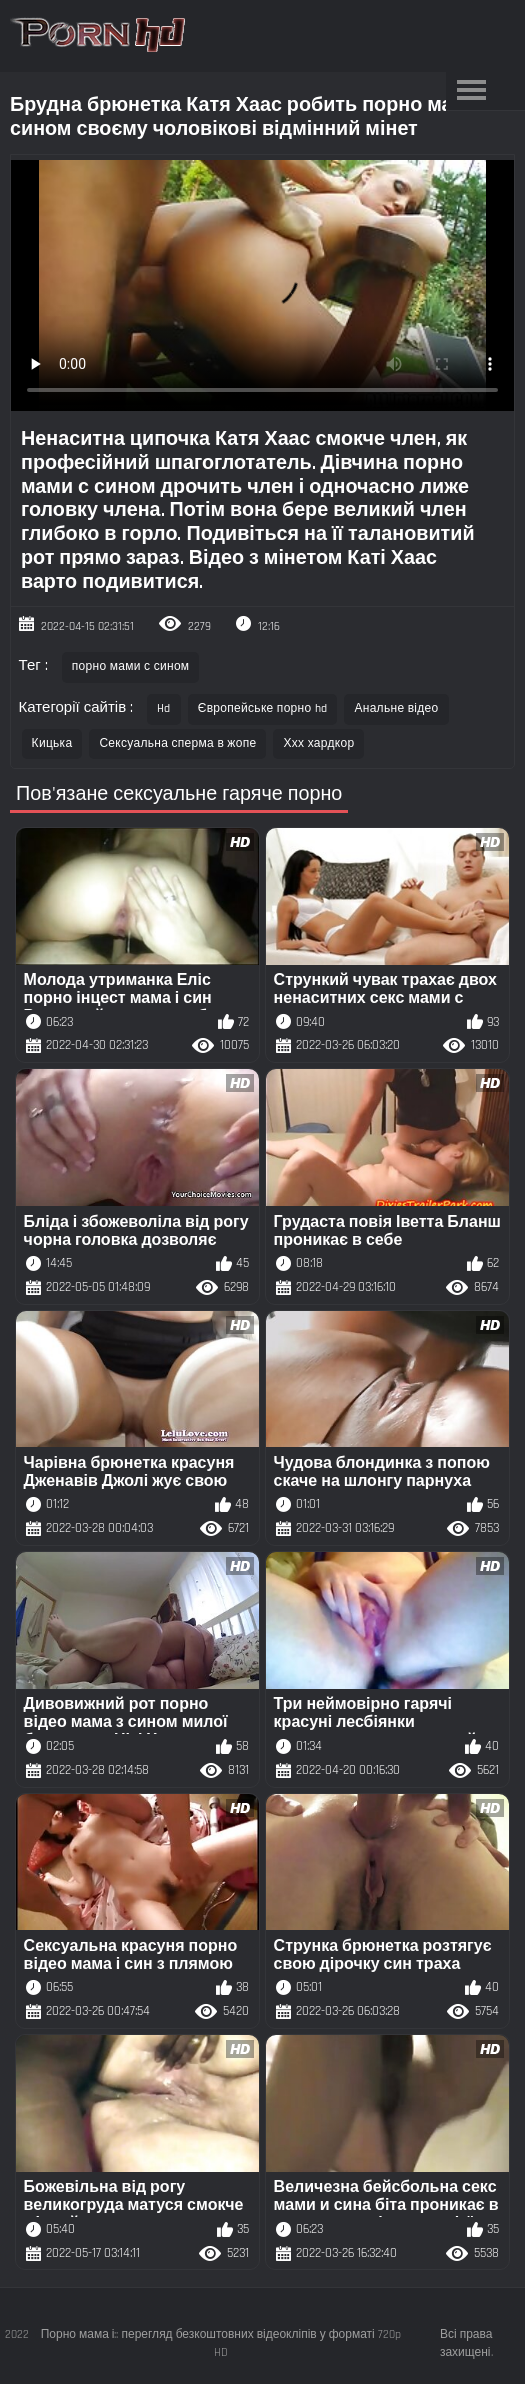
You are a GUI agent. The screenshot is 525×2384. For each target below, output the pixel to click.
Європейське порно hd (263, 708)
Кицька (52, 743)
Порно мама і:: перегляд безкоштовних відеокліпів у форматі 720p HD (221, 2343)
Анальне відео (396, 708)
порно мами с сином (131, 666)
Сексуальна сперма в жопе (177, 743)
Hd (164, 708)
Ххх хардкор (318, 743)
